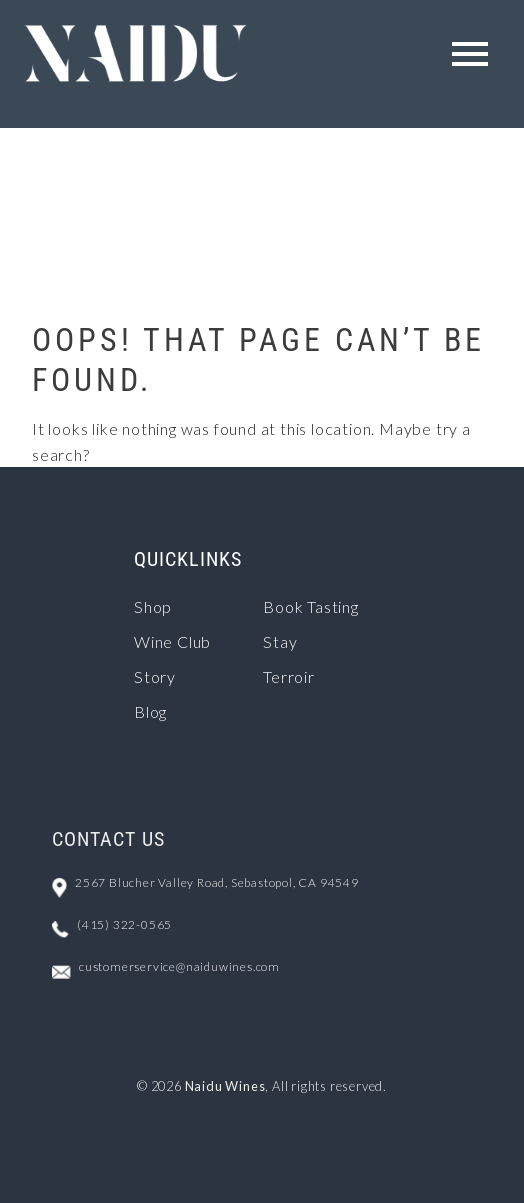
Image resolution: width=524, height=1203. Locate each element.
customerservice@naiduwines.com (179, 966)
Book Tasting (311, 606)
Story (155, 676)
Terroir (289, 676)
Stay (280, 641)
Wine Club (172, 641)
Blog (150, 711)
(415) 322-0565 (124, 924)
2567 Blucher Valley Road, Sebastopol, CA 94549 (217, 882)
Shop (153, 606)
